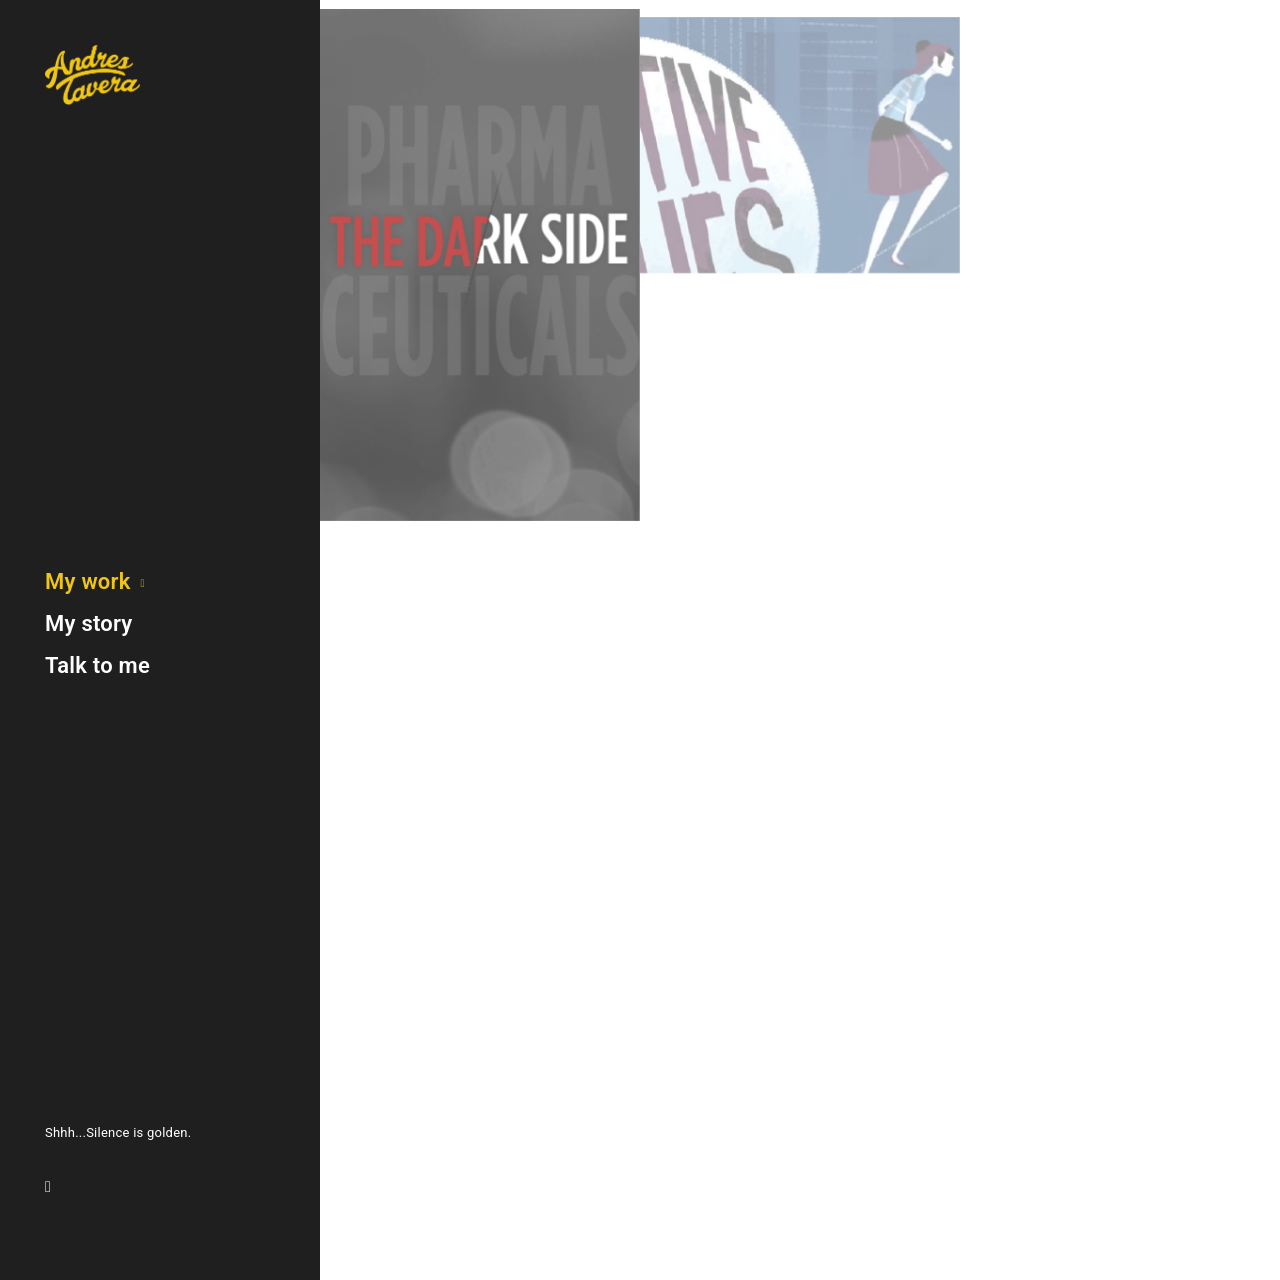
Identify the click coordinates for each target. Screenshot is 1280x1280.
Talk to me (97, 665)
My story (89, 623)
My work (88, 581)
